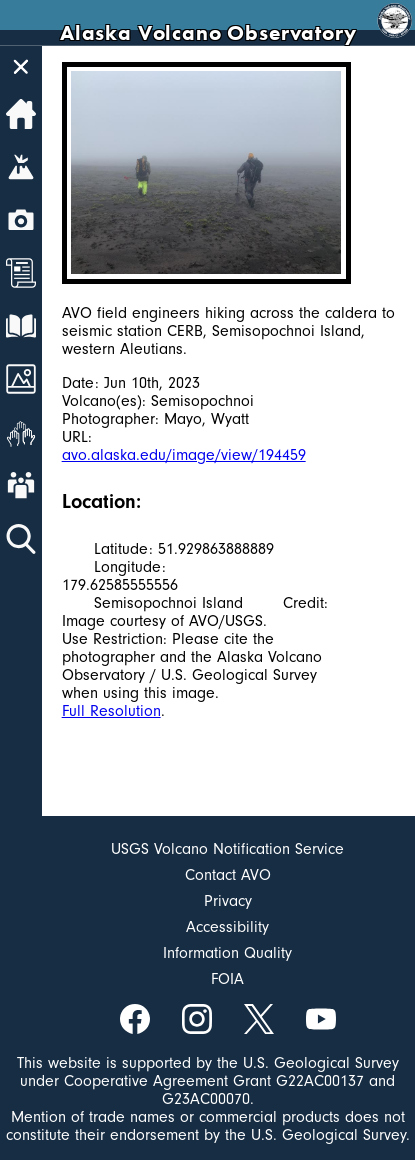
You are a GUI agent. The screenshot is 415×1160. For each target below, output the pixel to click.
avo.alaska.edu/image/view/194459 (184, 455)
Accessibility (227, 927)
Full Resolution (111, 711)
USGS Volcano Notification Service (227, 849)
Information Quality (227, 953)
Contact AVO (228, 875)
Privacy (228, 901)
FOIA (227, 979)
